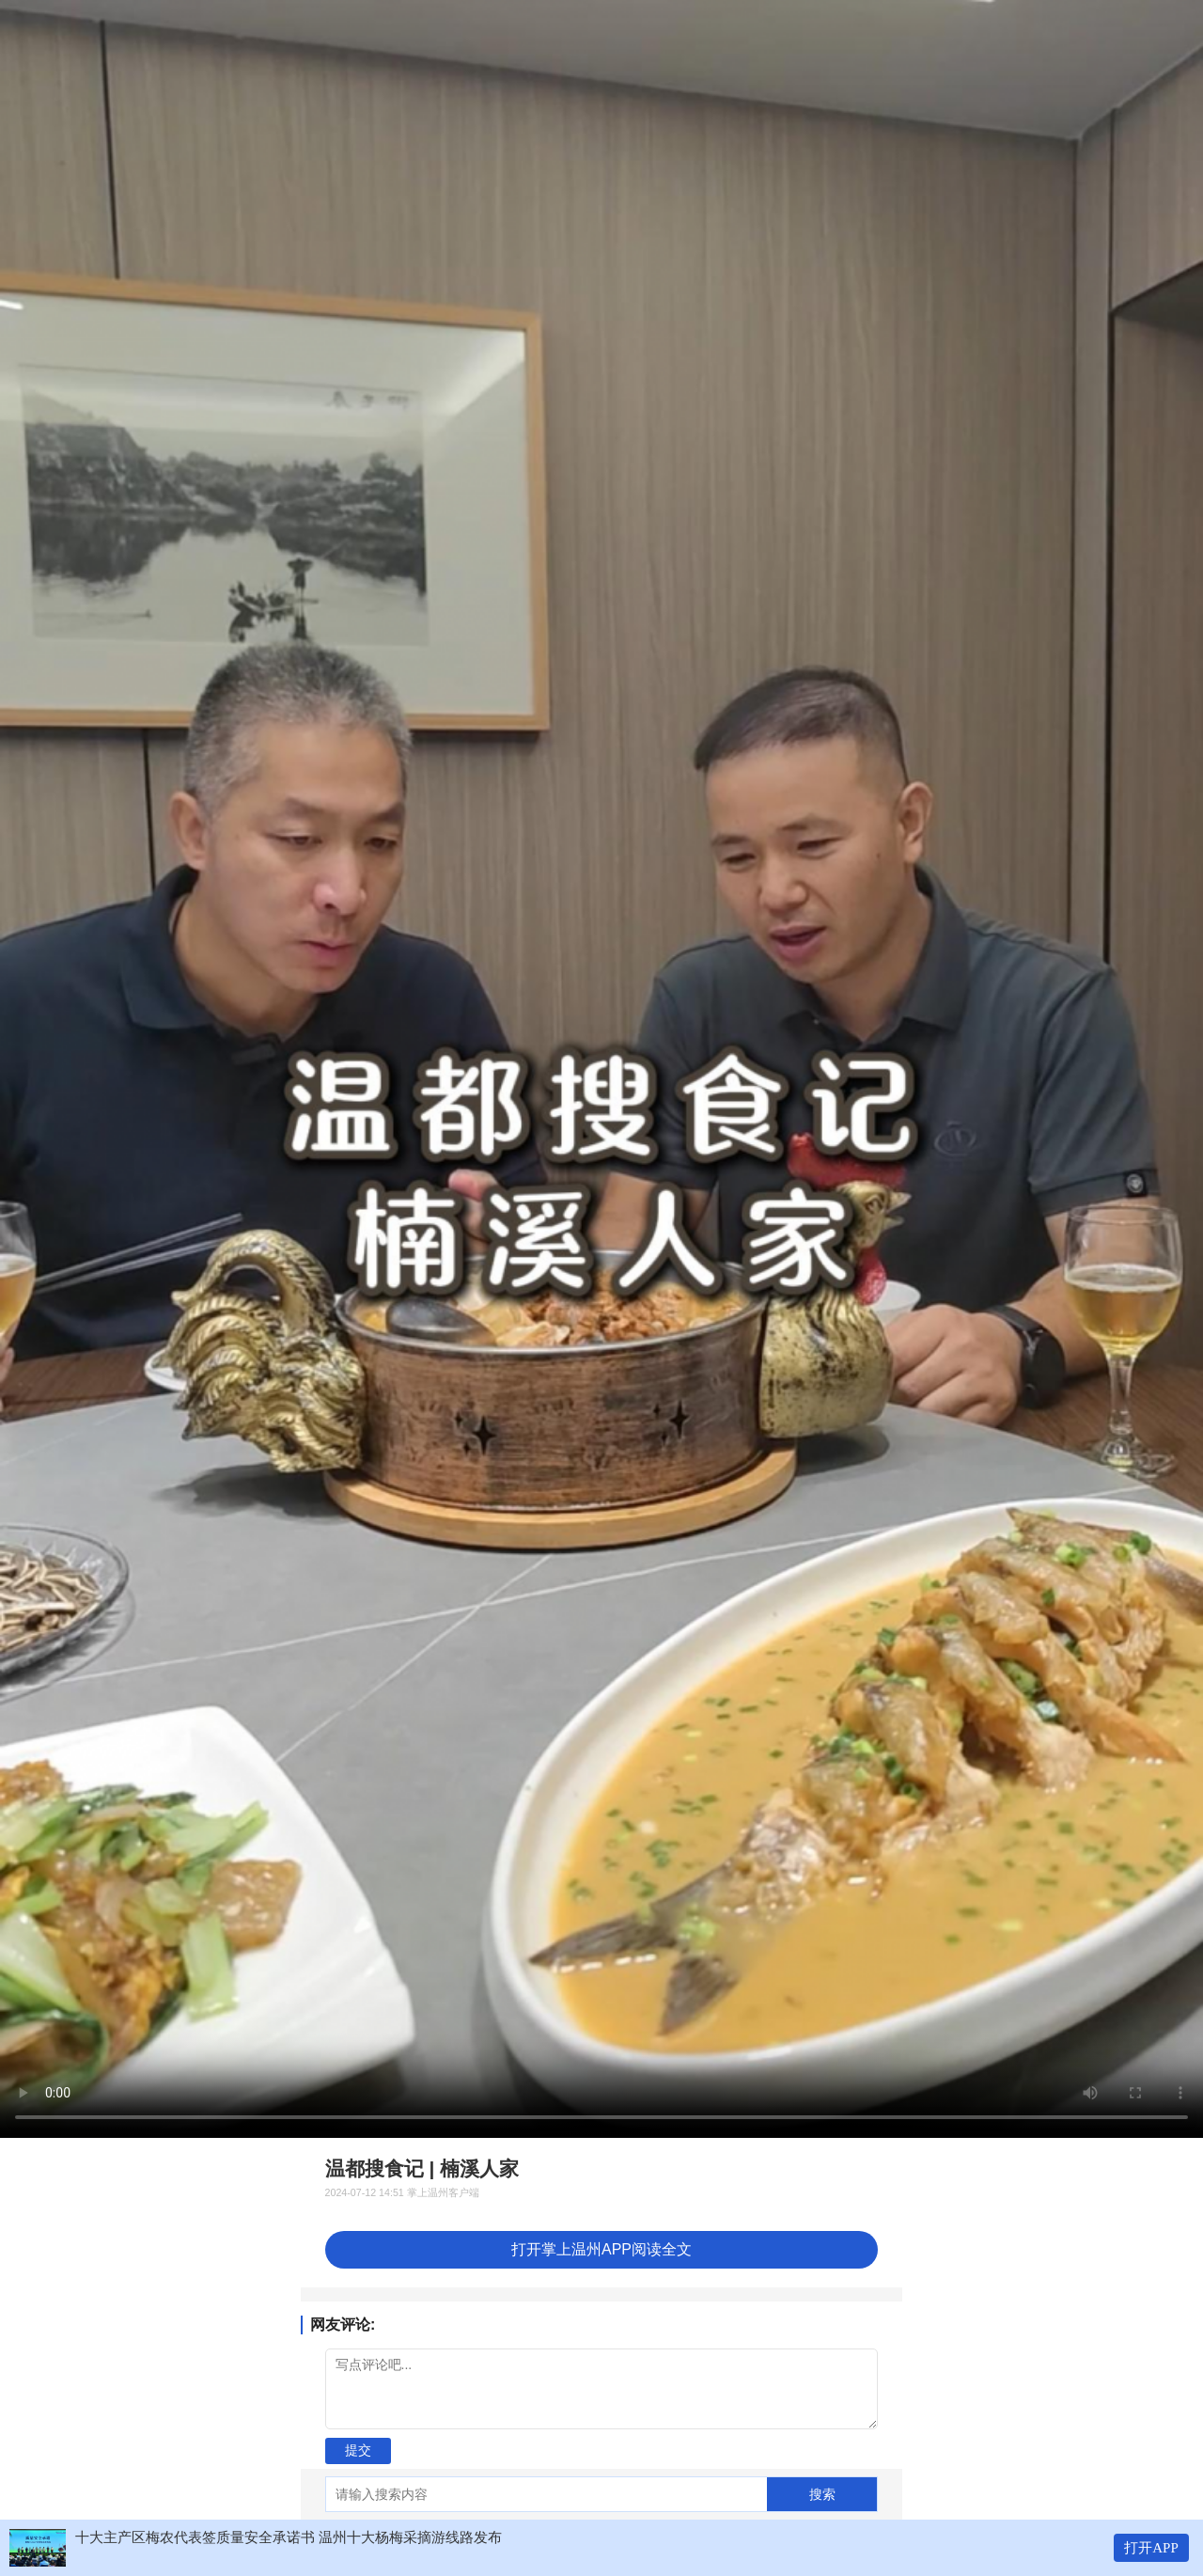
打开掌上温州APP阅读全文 (601, 2249)
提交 (358, 2450)
